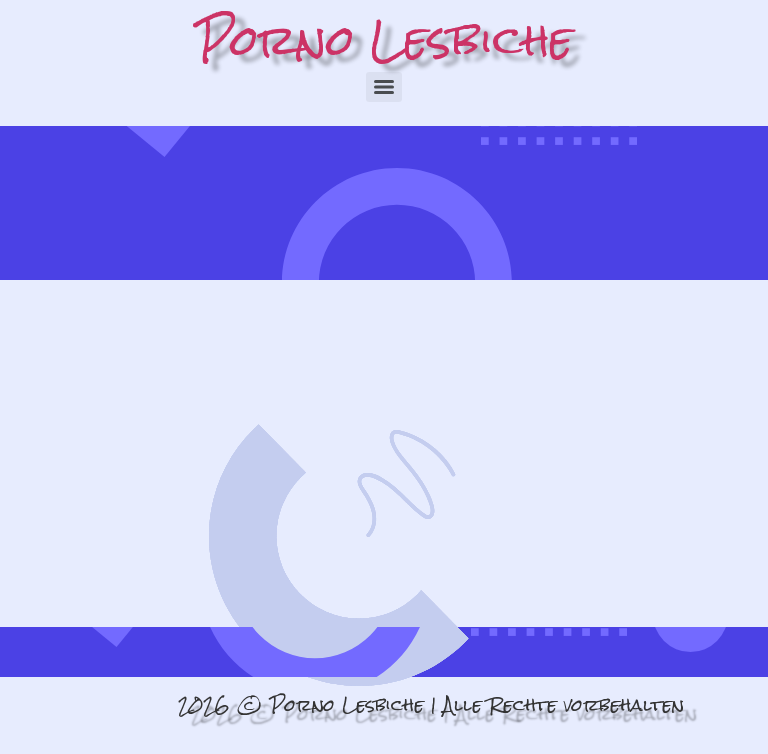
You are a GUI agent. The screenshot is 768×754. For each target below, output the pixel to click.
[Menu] (384, 87)
